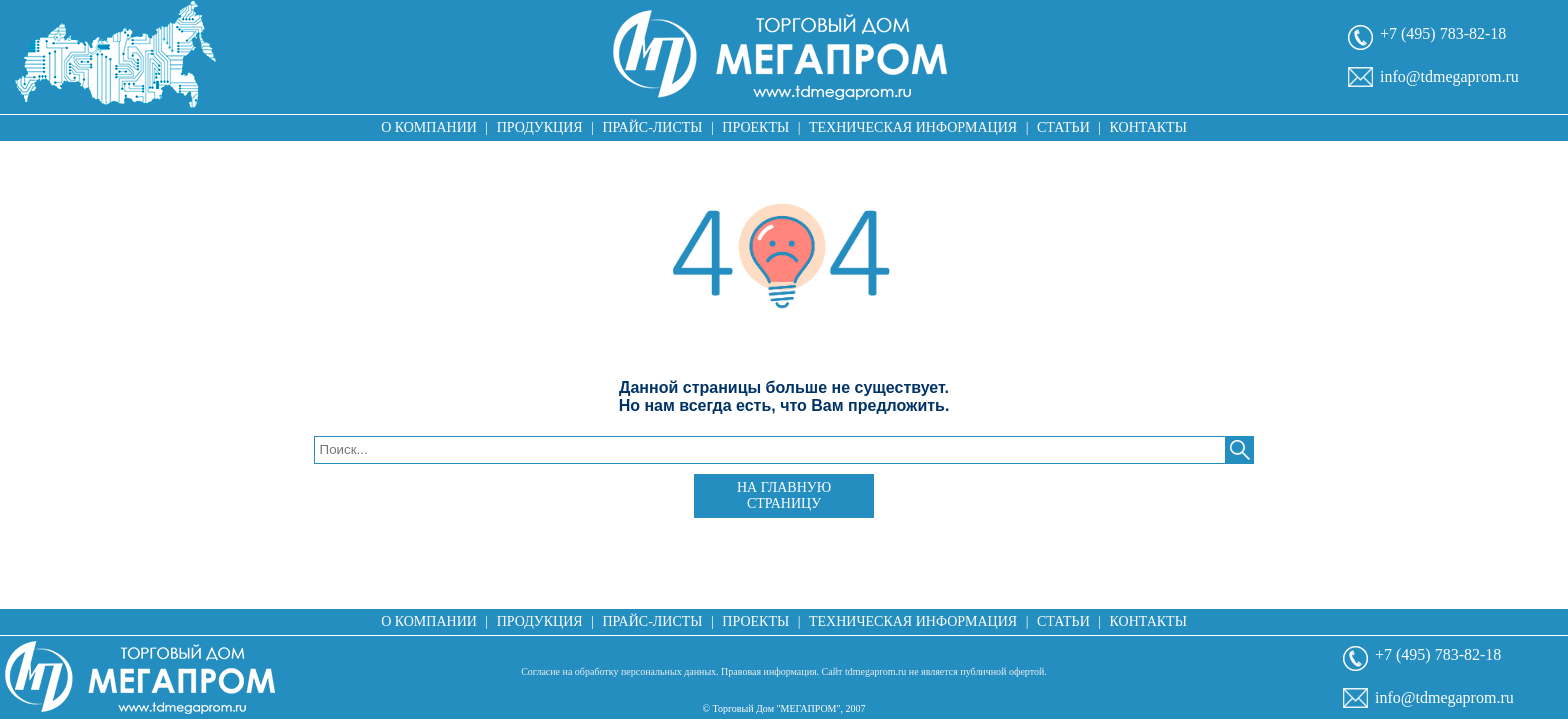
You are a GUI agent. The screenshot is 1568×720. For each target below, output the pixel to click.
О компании (429, 127)
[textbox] (770, 450)
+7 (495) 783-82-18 (1443, 33)
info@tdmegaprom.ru (1449, 76)
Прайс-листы (653, 127)
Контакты (1148, 127)
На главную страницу (784, 495)
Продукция (540, 127)
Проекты (755, 127)
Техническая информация (913, 127)
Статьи (1063, 127)
